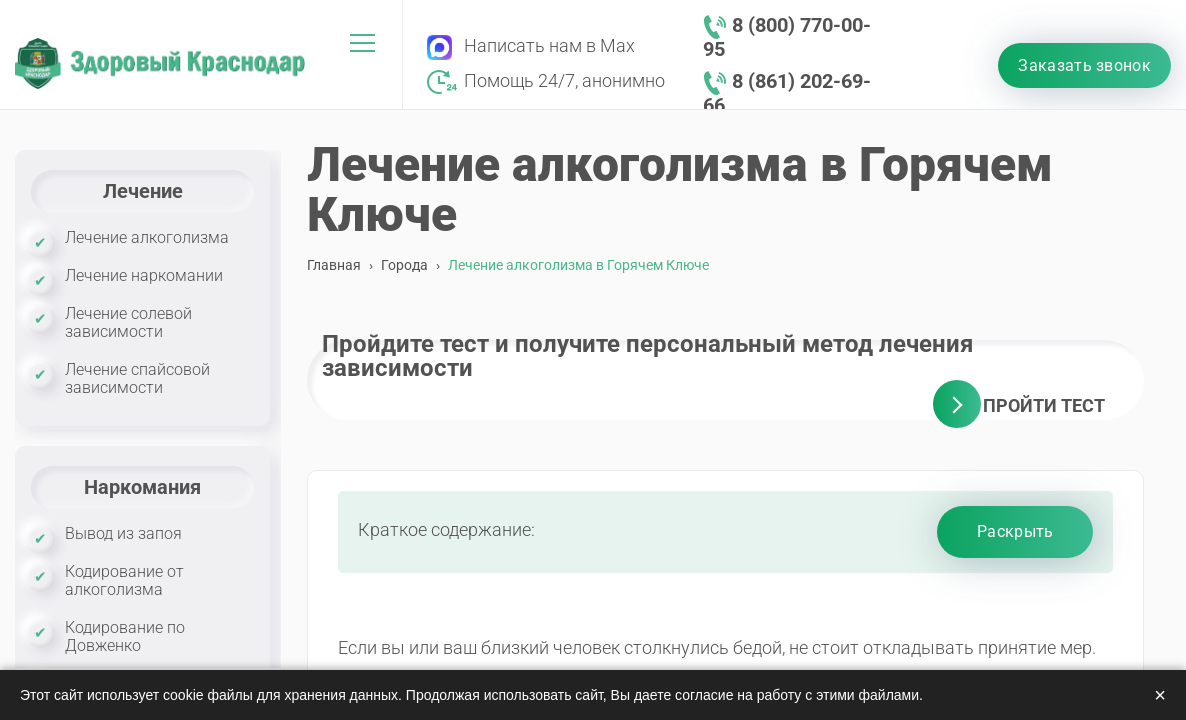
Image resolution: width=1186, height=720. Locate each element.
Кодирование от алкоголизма (124, 580)
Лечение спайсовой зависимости (137, 378)
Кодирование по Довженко (125, 636)
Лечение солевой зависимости (128, 322)
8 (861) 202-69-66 (787, 93)
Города (404, 265)
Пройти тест (1044, 405)
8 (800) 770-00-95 (787, 37)
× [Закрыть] (1160, 695)
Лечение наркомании (144, 275)
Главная (334, 265)
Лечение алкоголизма (147, 237)
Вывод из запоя (123, 533)
